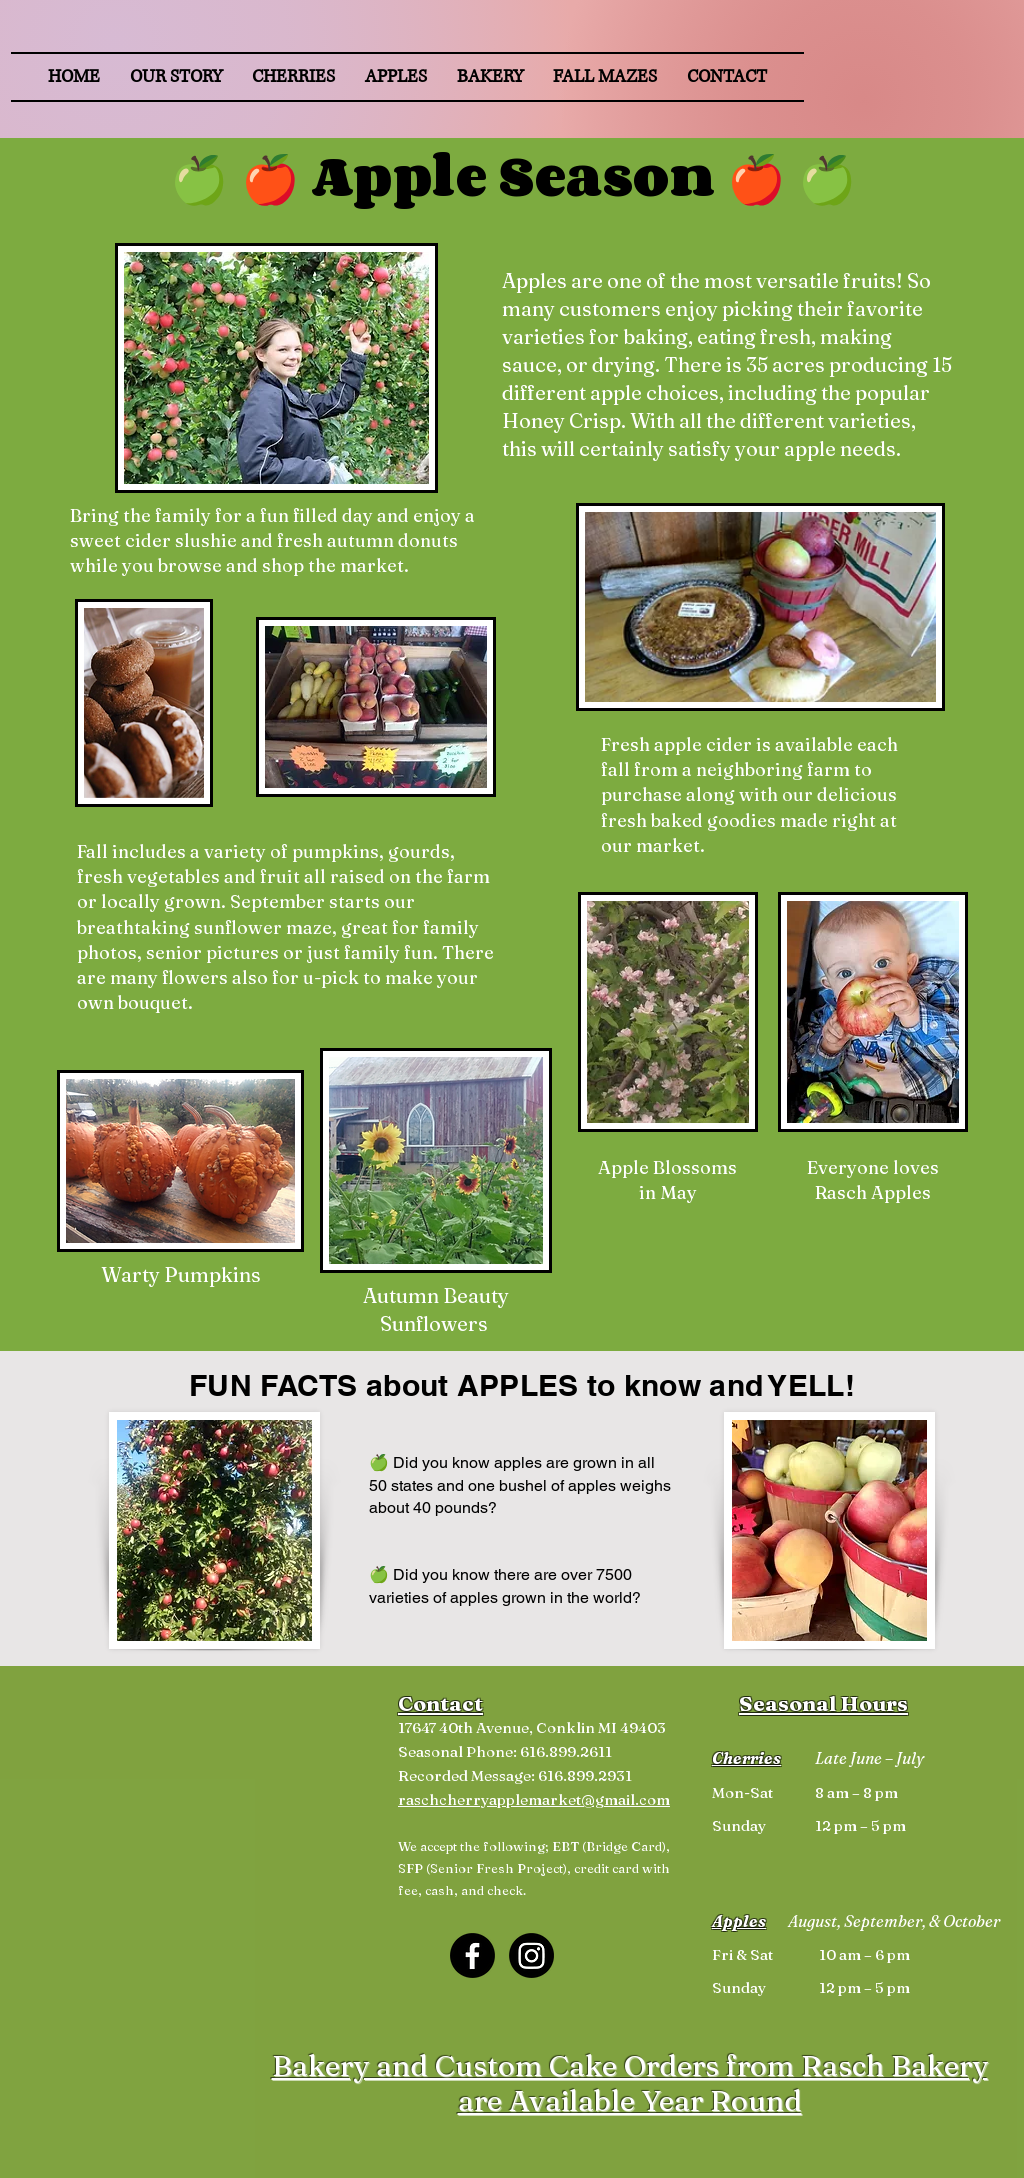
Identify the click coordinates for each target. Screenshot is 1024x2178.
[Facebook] (472, 1955)
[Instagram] (531, 1955)
